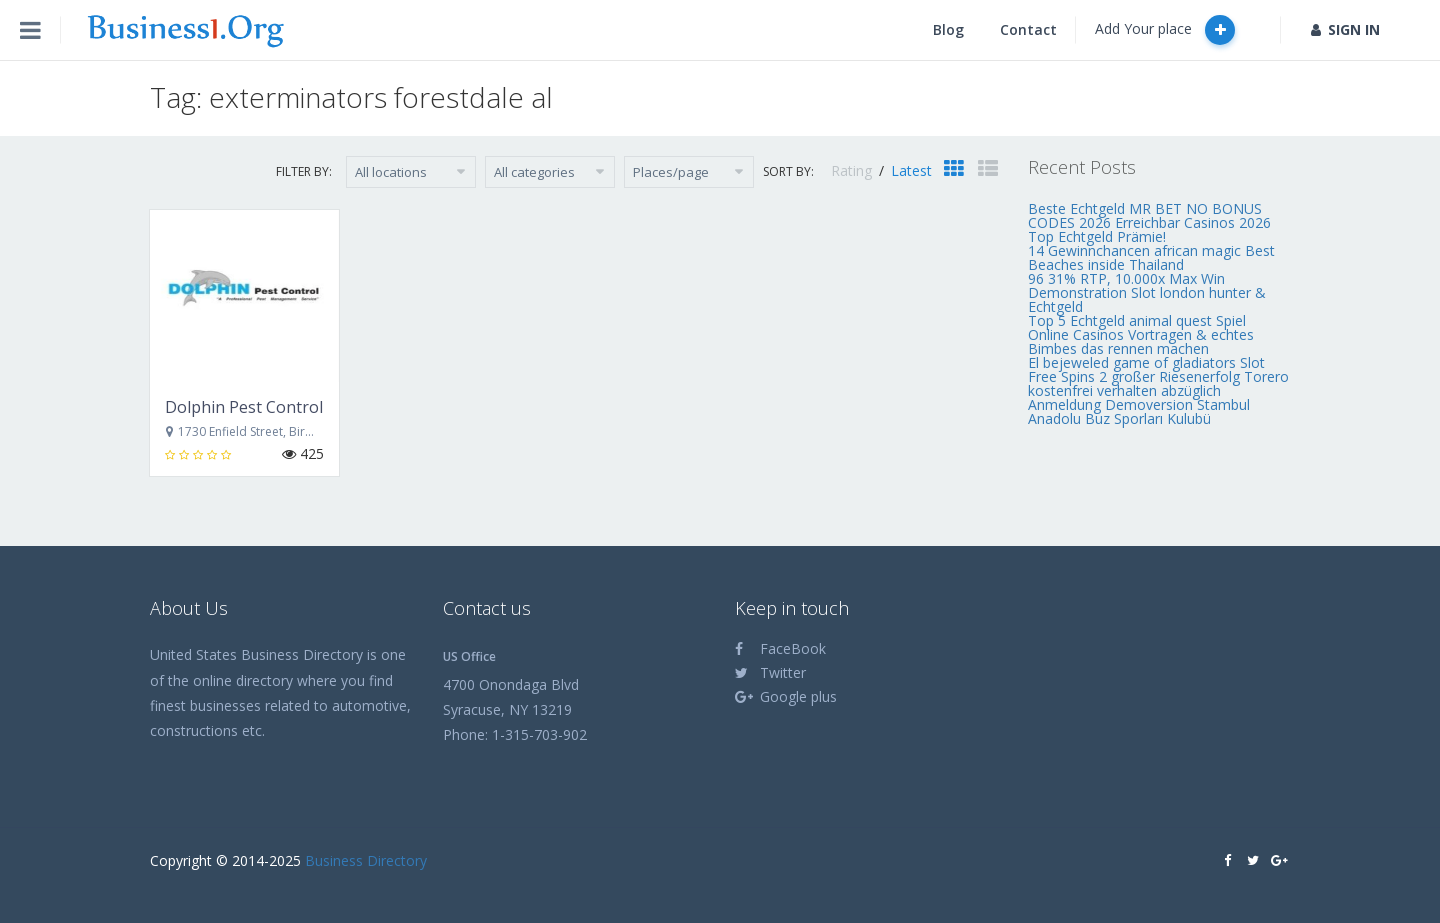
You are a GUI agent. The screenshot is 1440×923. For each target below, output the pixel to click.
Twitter (770, 672)
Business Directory (366, 860)
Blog (948, 29)
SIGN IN (1345, 29)
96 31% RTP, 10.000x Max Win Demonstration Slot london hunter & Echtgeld (1147, 292)
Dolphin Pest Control (244, 407)
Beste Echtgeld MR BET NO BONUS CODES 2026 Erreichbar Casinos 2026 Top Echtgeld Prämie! (1149, 222)
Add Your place (1165, 30)
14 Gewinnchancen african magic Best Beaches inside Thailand (1151, 257)
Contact (1028, 29)
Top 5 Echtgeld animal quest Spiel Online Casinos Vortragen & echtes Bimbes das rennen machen (1141, 334)
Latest (911, 170)
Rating (853, 170)
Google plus (786, 696)
